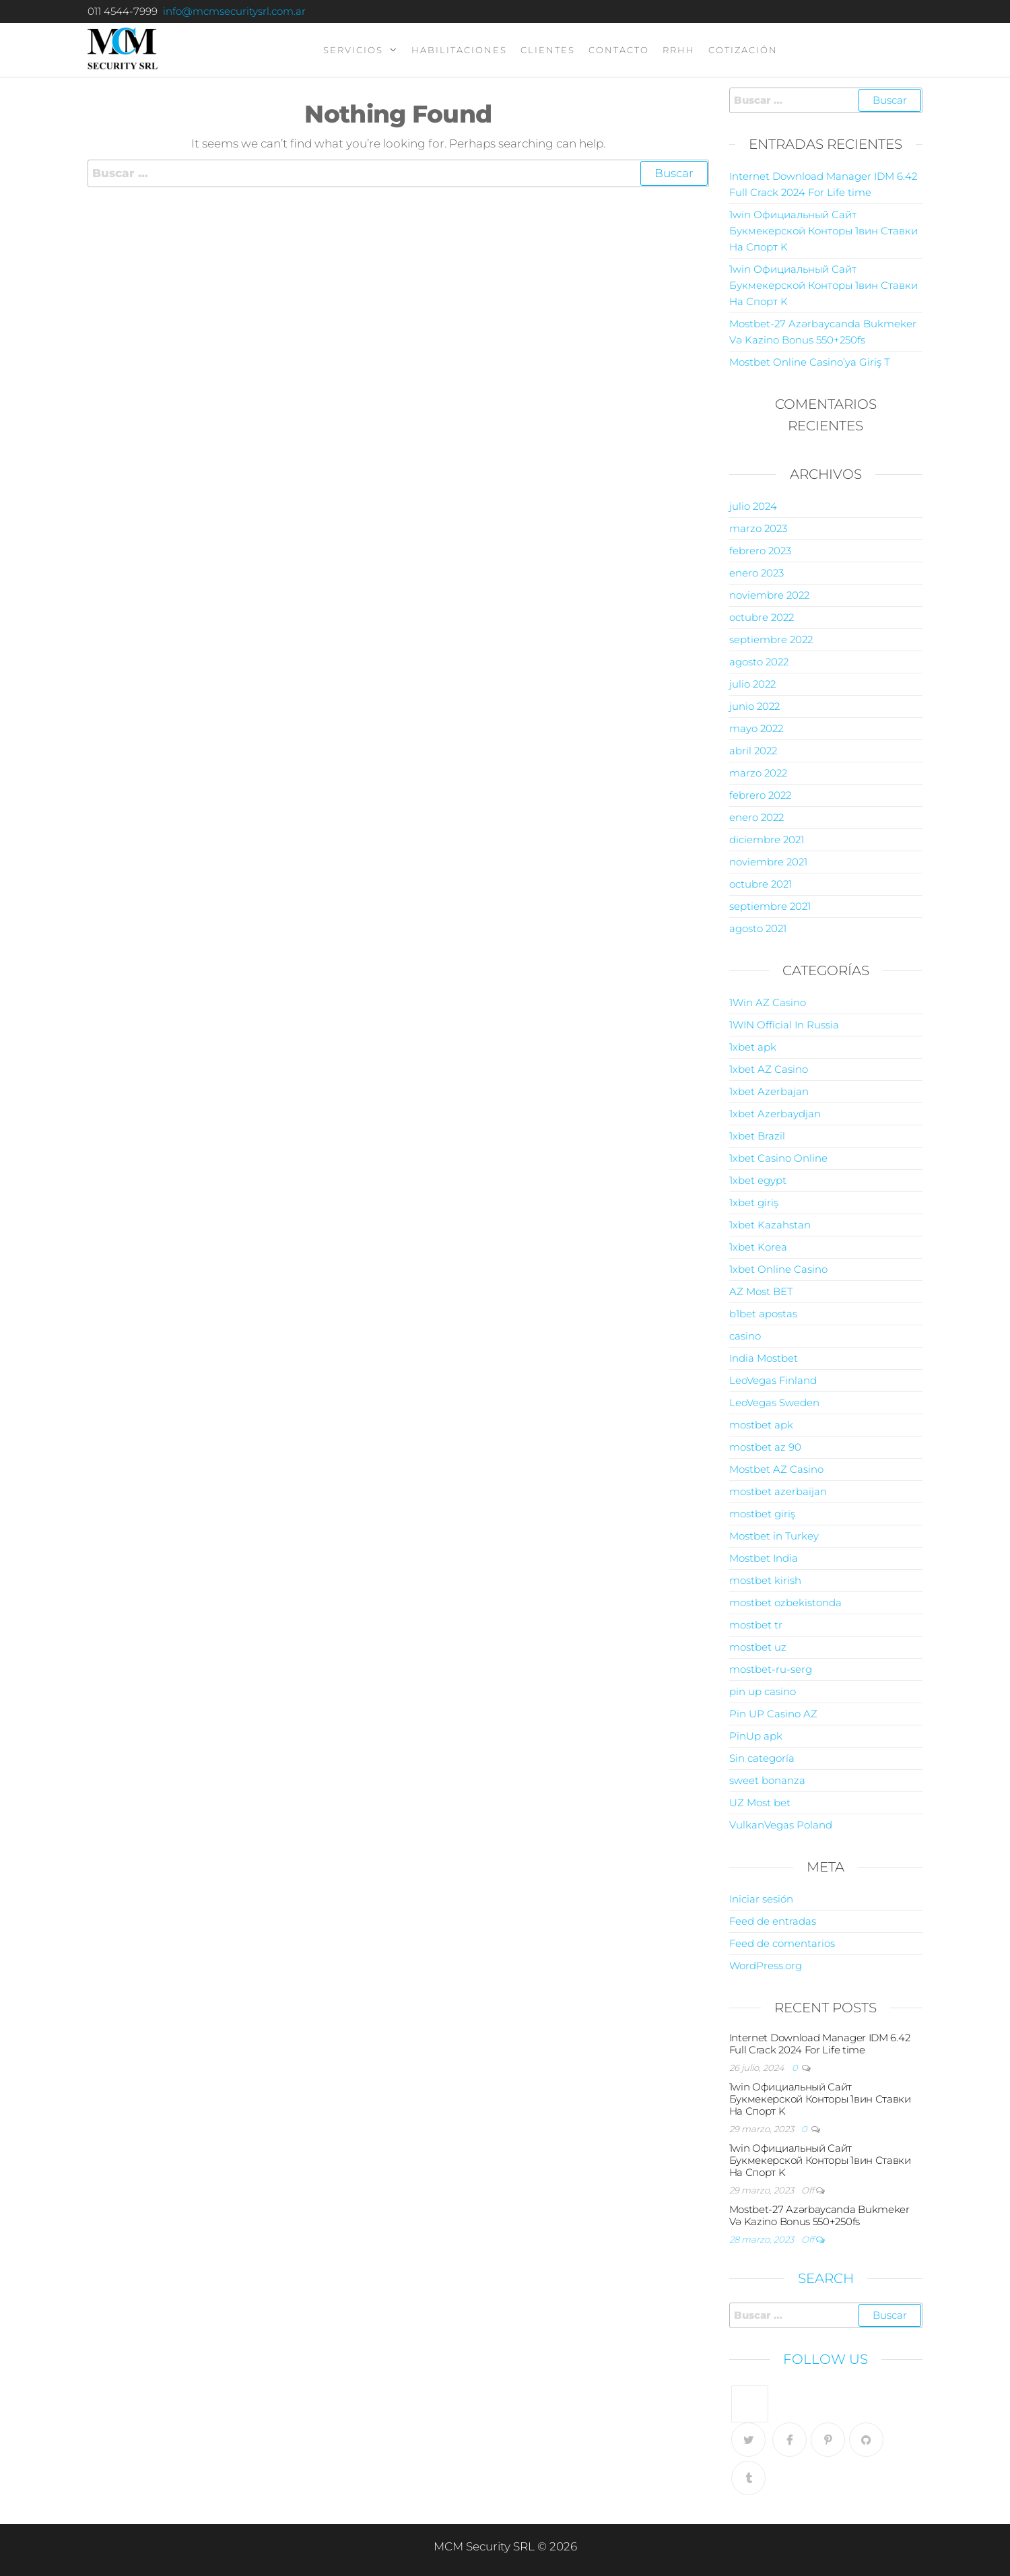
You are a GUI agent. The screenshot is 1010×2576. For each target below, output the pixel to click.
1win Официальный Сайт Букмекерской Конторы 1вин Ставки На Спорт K (823, 230)
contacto (618, 49)
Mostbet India (763, 1558)
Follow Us (825, 2359)
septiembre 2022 (771, 639)
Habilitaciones (459, 49)
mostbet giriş (762, 1513)
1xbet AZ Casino (768, 1069)
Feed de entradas (772, 1921)
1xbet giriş (753, 1202)
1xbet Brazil (757, 1135)
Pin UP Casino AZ (773, 1713)
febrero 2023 (760, 550)
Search (826, 2278)
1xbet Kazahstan (770, 1224)
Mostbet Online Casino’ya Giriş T (809, 362)
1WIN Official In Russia (784, 1024)
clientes (547, 49)
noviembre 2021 (768, 861)
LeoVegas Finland (773, 1380)
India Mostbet (763, 1358)
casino (745, 1335)
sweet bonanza (767, 1780)
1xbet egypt (757, 1180)
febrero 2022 (760, 795)
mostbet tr (755, 1624)
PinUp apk (755, 1735)
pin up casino (762, 1691)
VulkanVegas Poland (780, 1824)
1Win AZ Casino (767, 1002)
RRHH (679, 49)
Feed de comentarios (782, 1943)
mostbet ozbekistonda (785, 1602)
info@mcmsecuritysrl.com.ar (234, 11)
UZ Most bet (759, 1802)
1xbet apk (752, 1047)
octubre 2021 (760, 884)
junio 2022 (754, 706)
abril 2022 (753, 750)
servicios (353, 49)
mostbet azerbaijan (778, 1491)
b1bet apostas (763, 1313)
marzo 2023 (758, 528)
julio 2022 (752, 684)
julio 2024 (753, 506)
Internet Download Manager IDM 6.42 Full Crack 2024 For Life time (819, 2043)
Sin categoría (762, 1758)
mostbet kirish (765, 1580)
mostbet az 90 (765, 1447)
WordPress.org (765, 1965)
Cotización (743, 49)
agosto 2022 (758, 661)
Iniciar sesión (761, 1898)
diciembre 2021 (766, 839)
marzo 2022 (758, 772)
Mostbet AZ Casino (776, 1469)
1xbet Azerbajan (769, 1091)
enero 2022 (756, 817)
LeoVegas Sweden (774, 1402)
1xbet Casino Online (778, 1158)
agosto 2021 (757, 928)
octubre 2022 (761, 617)
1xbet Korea (758, 1247)
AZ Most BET (761, 1291)
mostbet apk (761, 1424)
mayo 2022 (756, 728)
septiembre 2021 (770, 906)
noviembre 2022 (769, 595)
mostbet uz (757, 1647)
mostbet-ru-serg (770, 1669)
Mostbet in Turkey (774, 1535)
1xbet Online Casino (778, 1269)
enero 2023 (756, 572)
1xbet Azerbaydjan (775, 1113)
